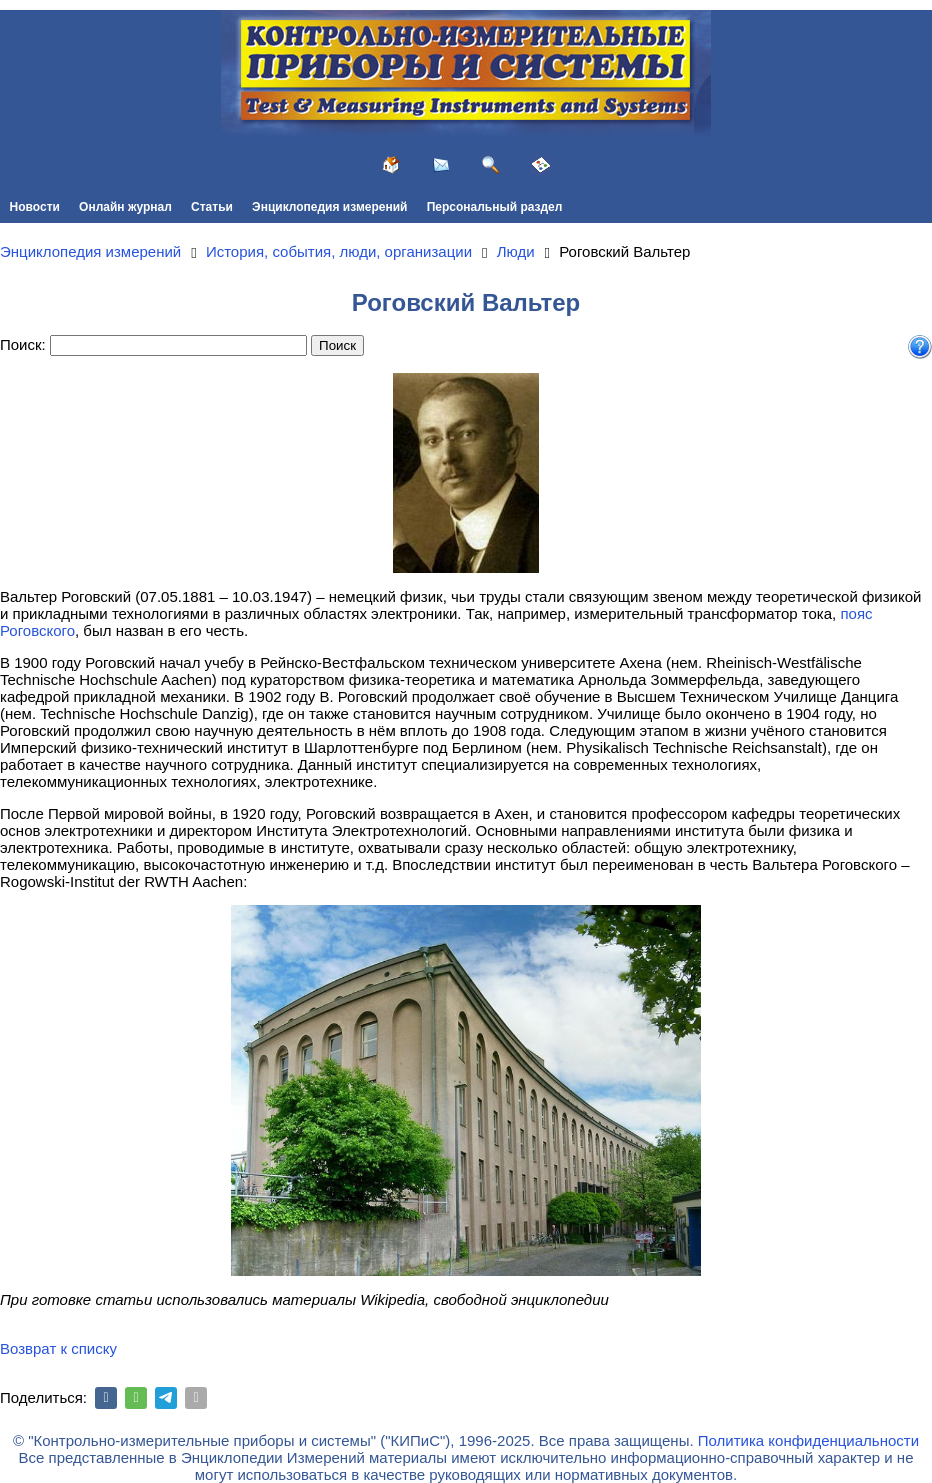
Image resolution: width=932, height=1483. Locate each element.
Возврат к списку (58, 1348)
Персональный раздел (495, 207)
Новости (35, 207)
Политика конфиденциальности (808, 1440)
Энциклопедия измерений (329, 207)
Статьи (212, 207)
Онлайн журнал (125, 207)
